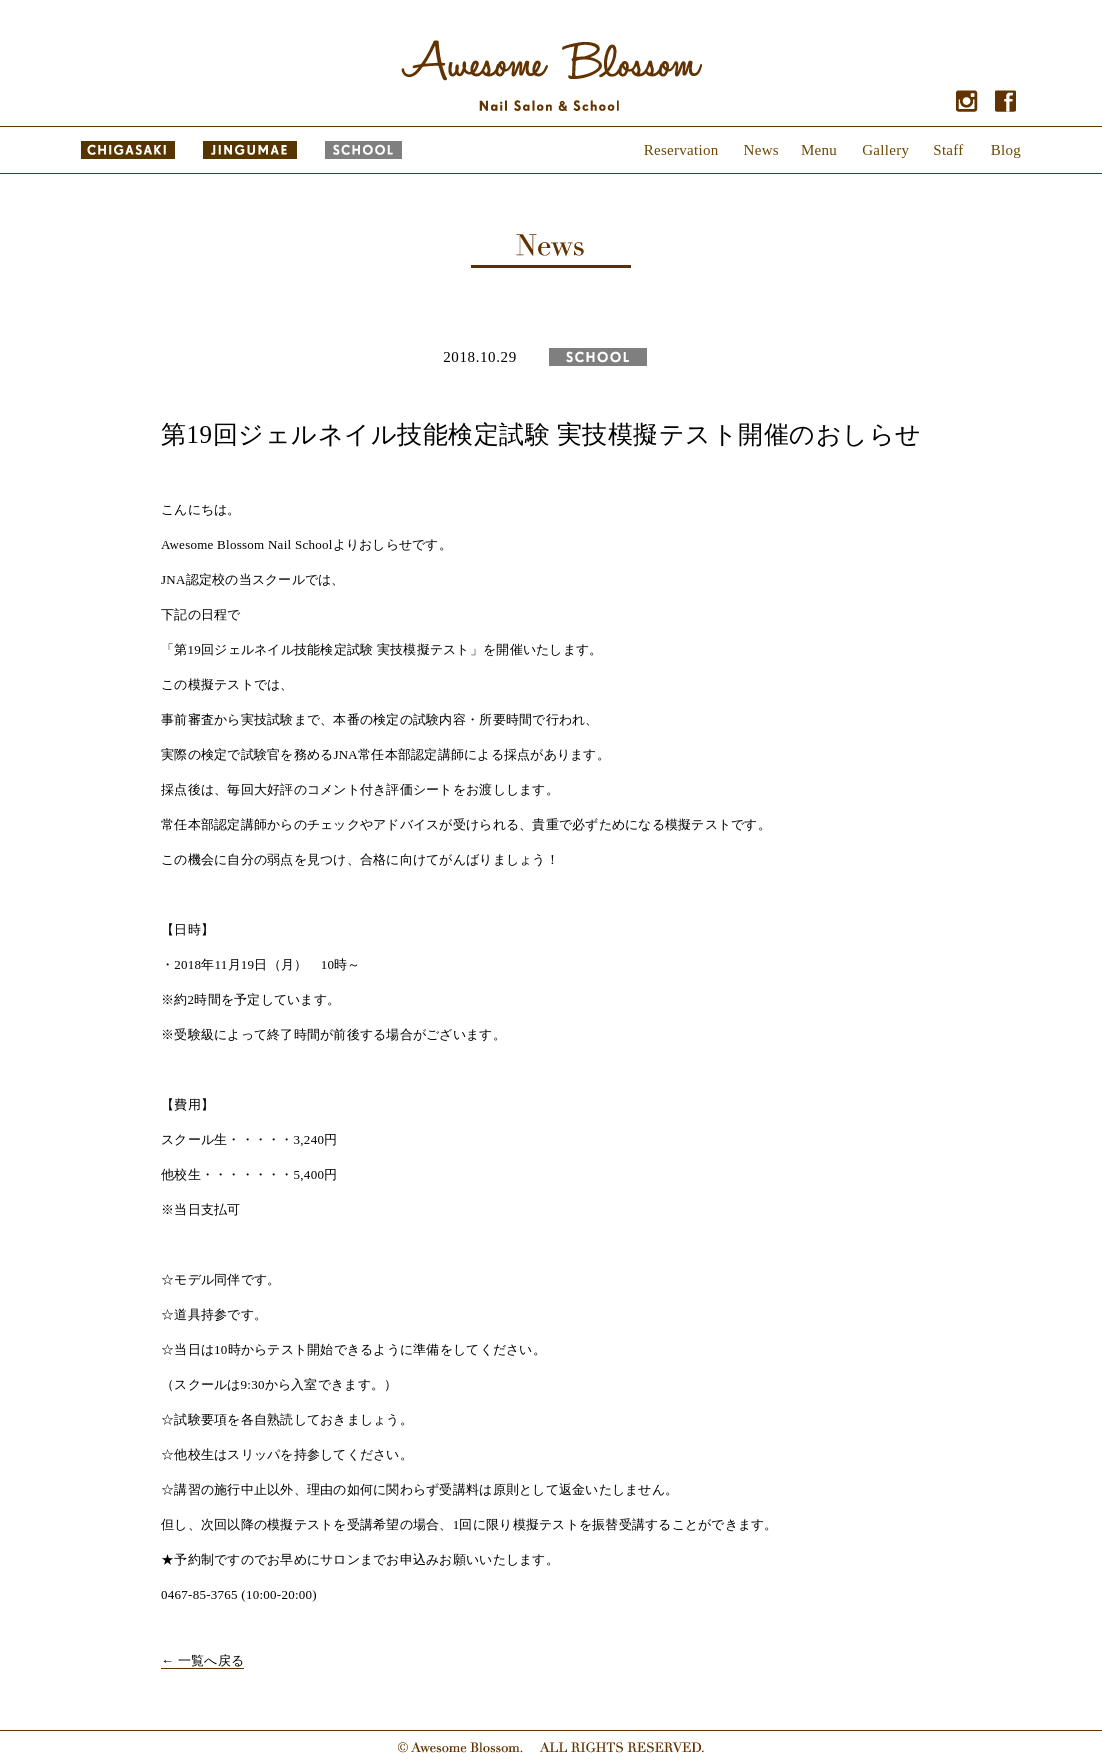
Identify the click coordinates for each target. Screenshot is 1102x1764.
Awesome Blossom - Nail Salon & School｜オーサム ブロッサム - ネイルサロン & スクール (551, 75)
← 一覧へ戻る (202, 1660)
